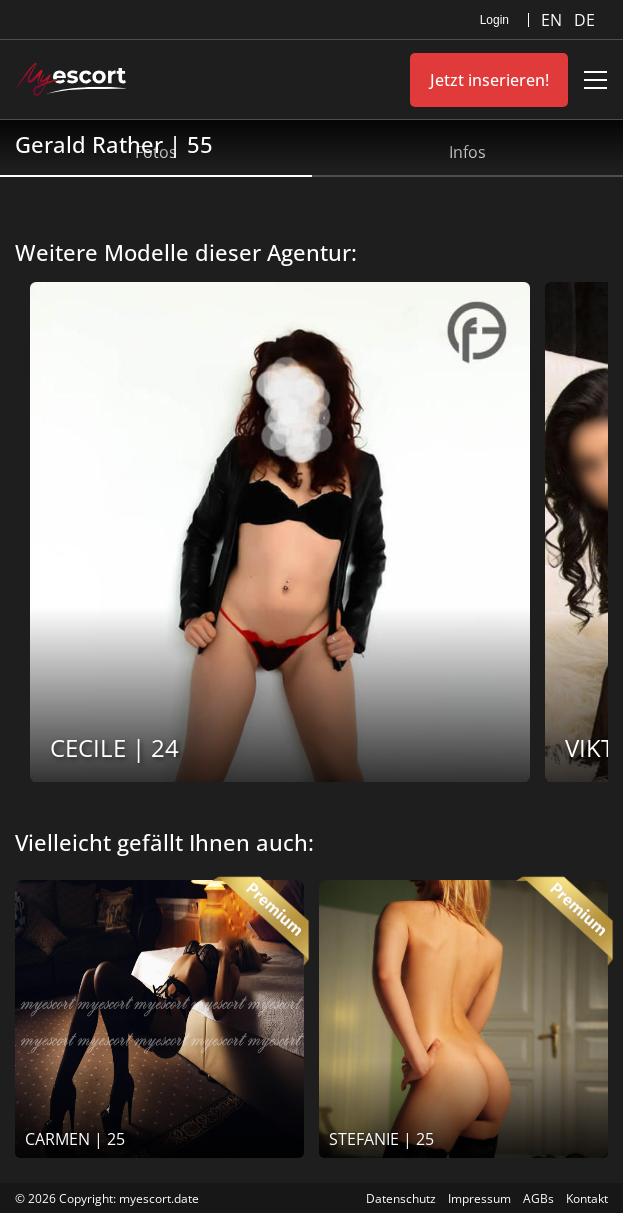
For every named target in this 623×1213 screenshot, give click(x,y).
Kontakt (587, 1198)
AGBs (538, 1198)
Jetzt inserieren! (489, 80)
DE (584, 20)
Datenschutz (401, 1198)
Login (494, 20)
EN (553, 20)
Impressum (479, 1198)
